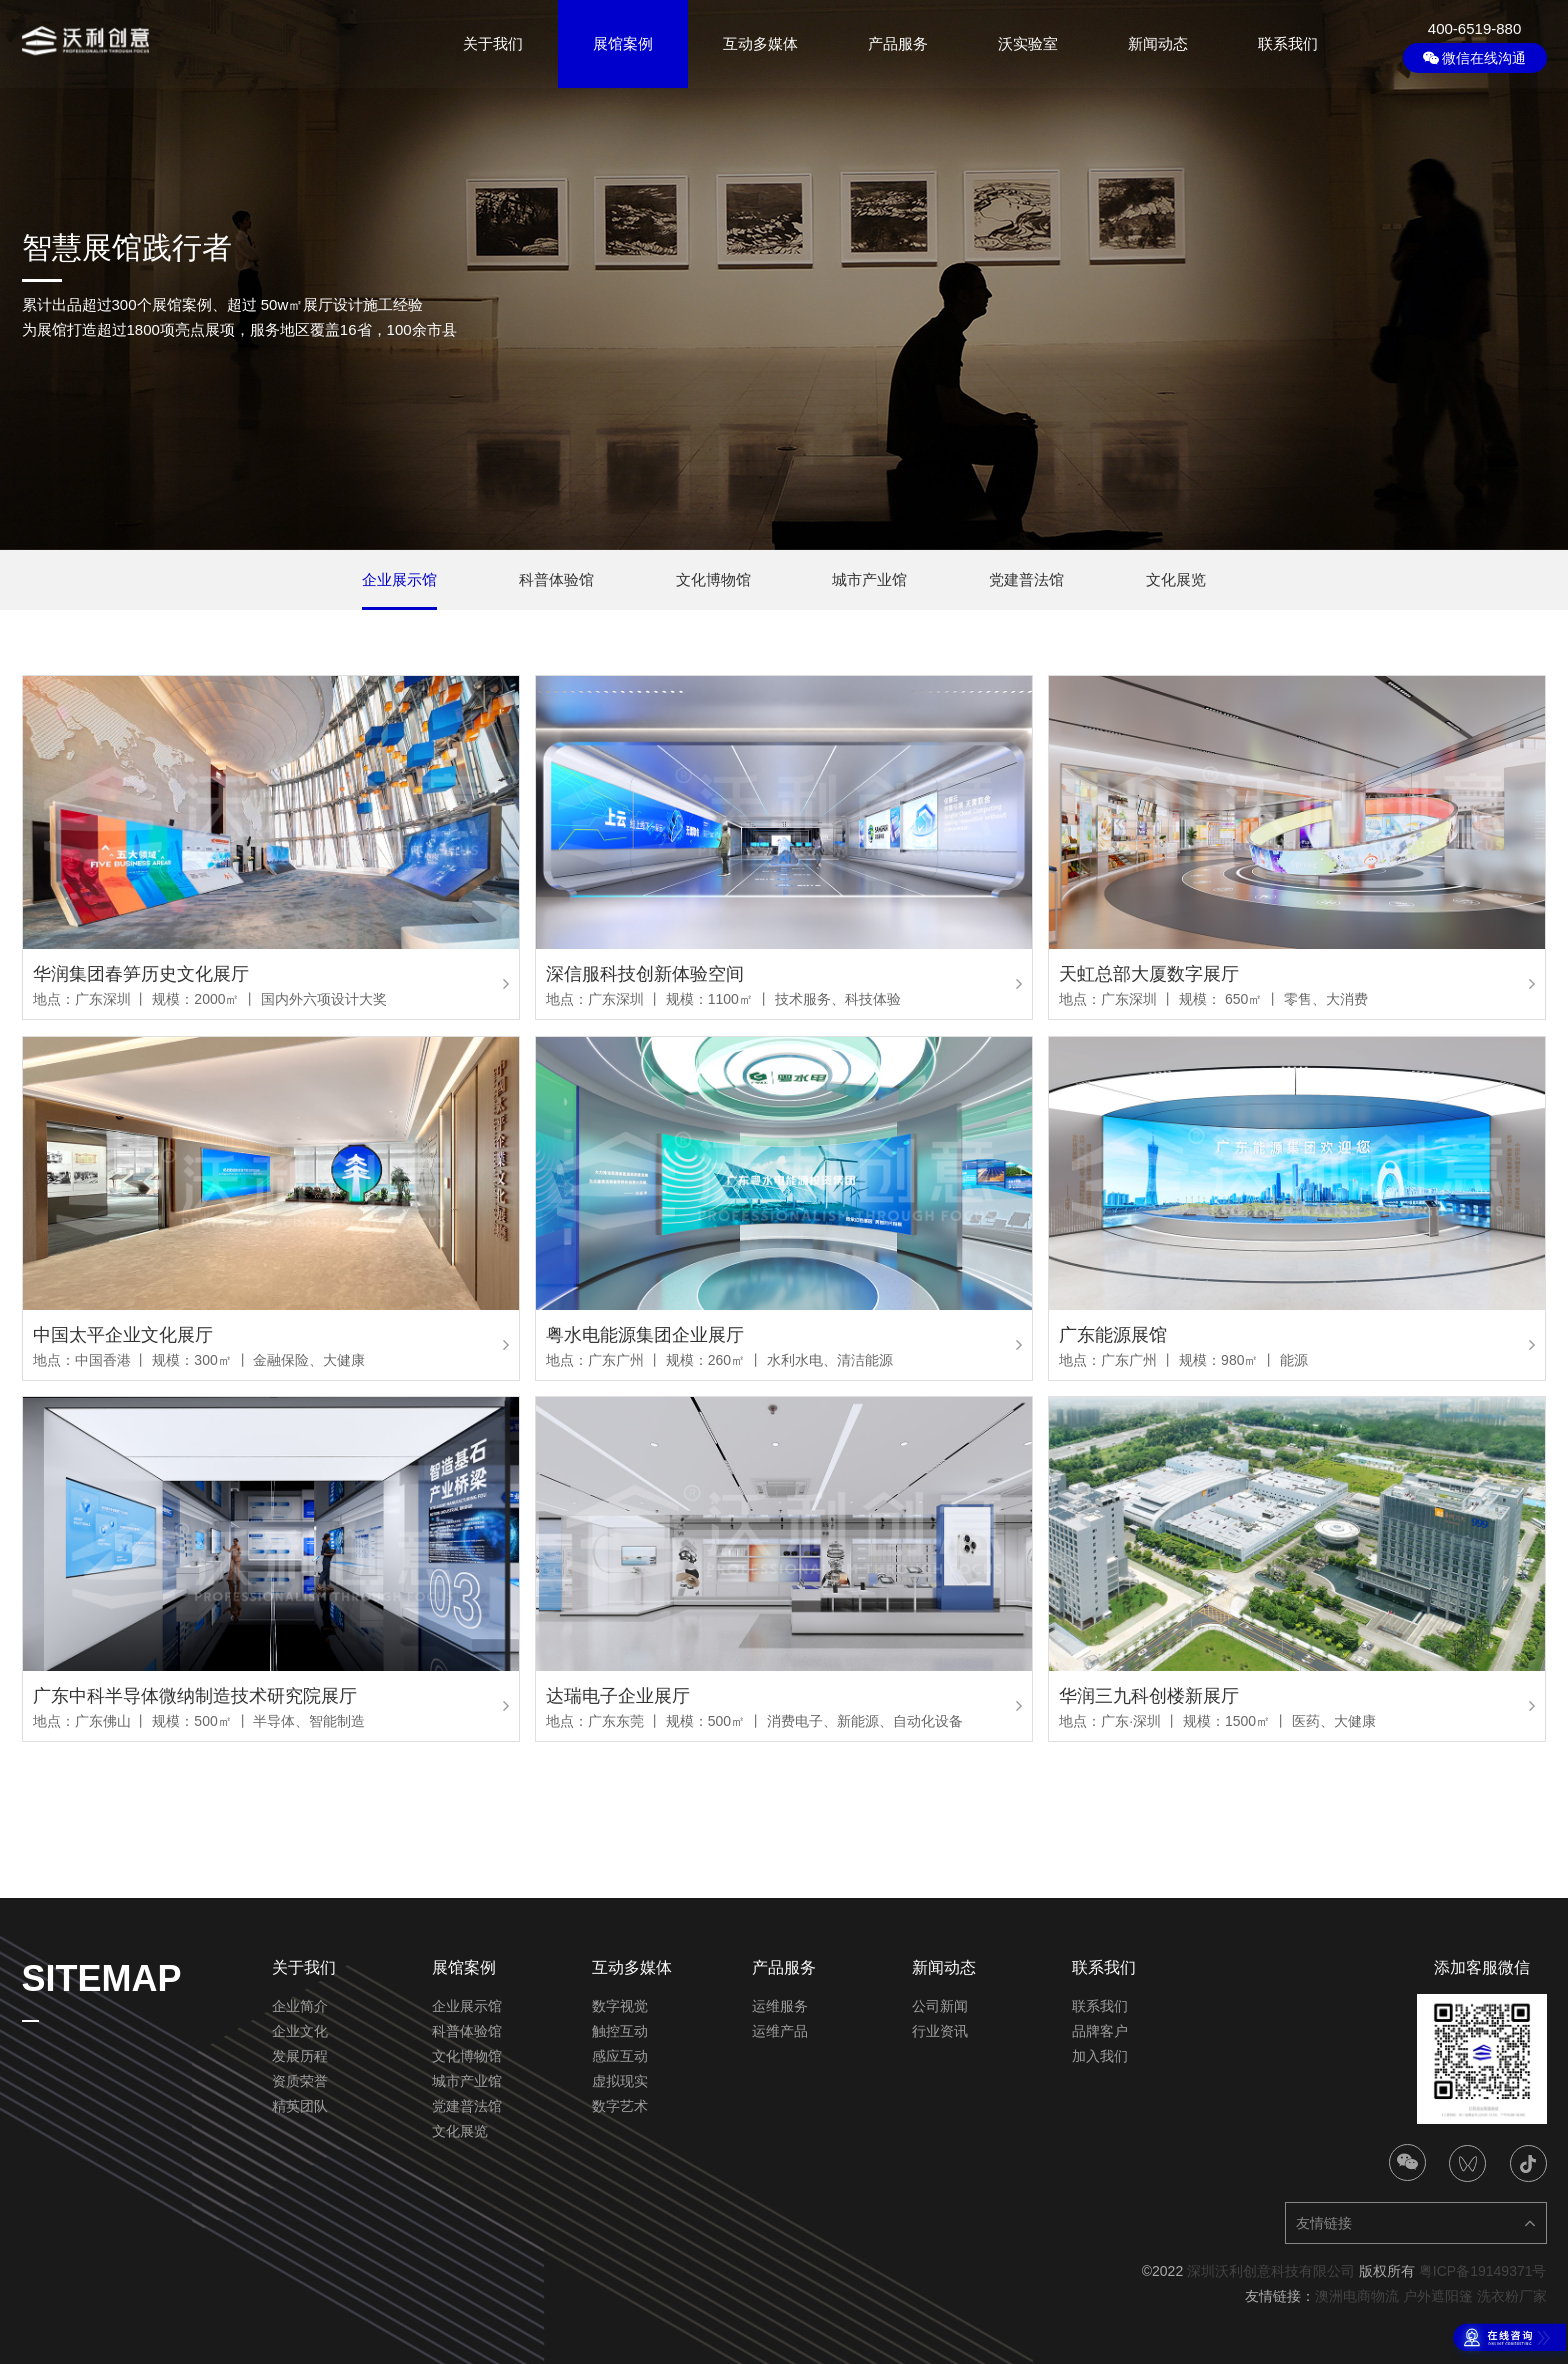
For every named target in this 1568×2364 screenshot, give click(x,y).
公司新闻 (940, 2006)
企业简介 (300, 2006)
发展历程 (300, 2056)
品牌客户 (1100, 2031)
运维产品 (780, 2031)
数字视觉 (620, 2006)
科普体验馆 (467, 2031)
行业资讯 (940, 2031)
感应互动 (620, 2056)
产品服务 (898, 43)
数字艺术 (620, 2106)
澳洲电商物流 (1357, 2296)
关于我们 (493, 43)
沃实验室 (1028, 43)
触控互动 (620, 2031)
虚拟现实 (620, 2081)
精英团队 (300, 2106)
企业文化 (300, 2031)
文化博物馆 (467, 2056)
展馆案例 (623, 43)
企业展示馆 (467, 2006)
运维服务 (780, 2006)
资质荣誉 (300, 2081)
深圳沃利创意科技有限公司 (1271, 2271)
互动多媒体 (760, 43)
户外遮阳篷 (1438, 2296)
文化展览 (460, 2131)
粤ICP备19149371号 (1483, 2271)
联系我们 (1288, 43)
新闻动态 (1158, 43)
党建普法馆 (467, 2106)
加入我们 (1100, 2056)
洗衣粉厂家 (1512, 2296)
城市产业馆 (467, 2081)
